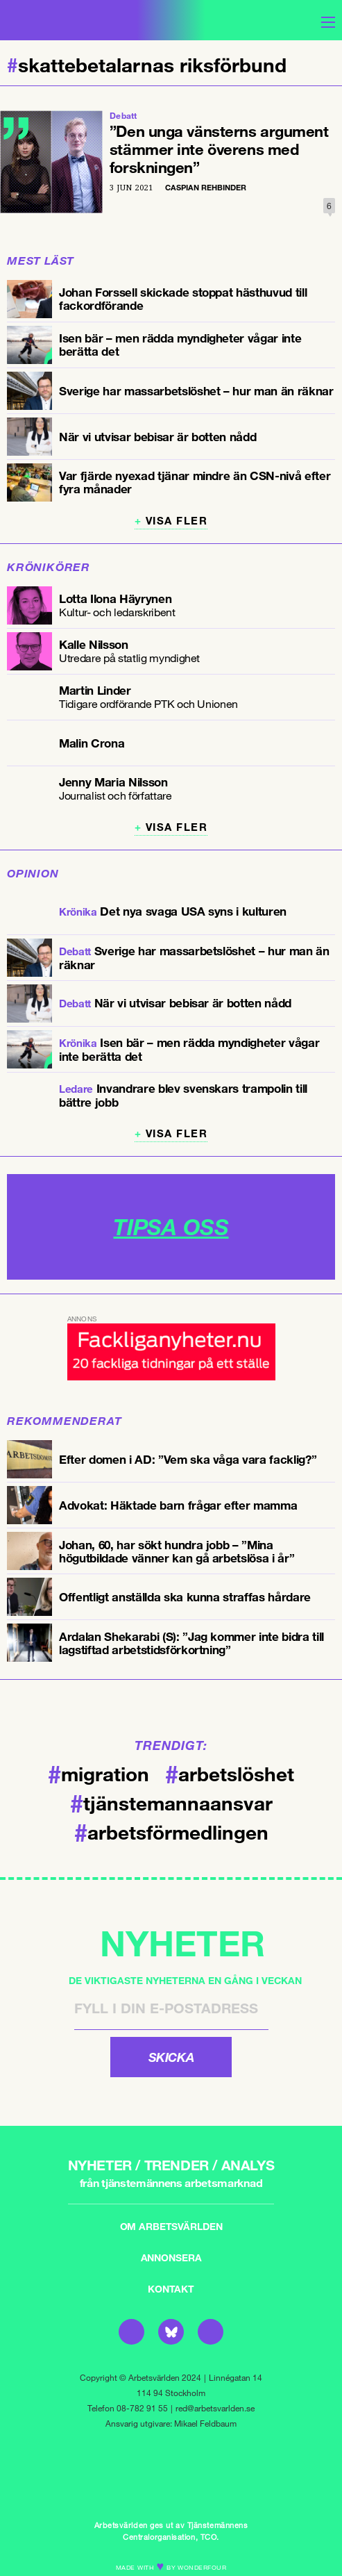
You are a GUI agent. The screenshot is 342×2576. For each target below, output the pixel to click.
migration (98, 1773)
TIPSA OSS (170, 1226)
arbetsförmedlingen (171, 1831)
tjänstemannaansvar (171, 1802)
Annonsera (171, 2257)
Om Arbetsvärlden (171, 2226)
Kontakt (171, 2289)
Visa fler (177, 521)
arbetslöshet (229, 1773)
